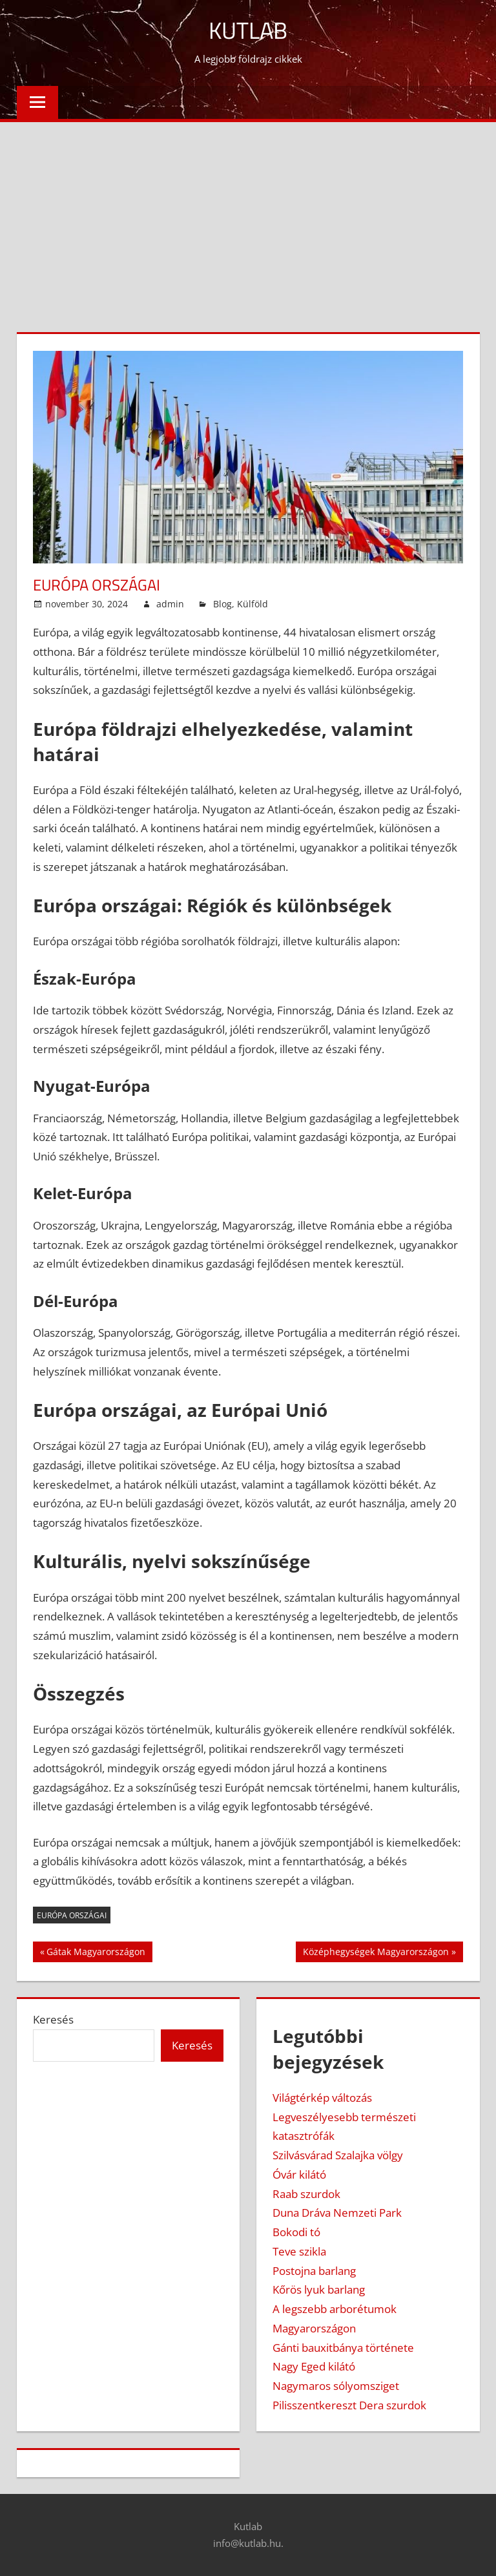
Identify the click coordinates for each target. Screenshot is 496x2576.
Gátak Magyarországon (95, 1953)
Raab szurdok (306, 2193)
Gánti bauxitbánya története (343, 2347)
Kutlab (248, 30)
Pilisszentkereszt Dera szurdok (349, 2405)
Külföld (252, 604)
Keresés (53, 2019)
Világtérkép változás (322, 2097)
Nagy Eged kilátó (314, 2366)
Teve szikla (299, 2251)
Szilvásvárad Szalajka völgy (338, 2155)
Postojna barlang (314, 2270)
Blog (222, 604)
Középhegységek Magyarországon (375, 1953)
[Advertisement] (248, 219)
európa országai (72, 1915)
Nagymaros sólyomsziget (336, 2385)
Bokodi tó (296, 2232)
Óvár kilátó (299, 2174)
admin (170, 604)
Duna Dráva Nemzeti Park (337, 2212)
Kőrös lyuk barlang (319, 2289)
